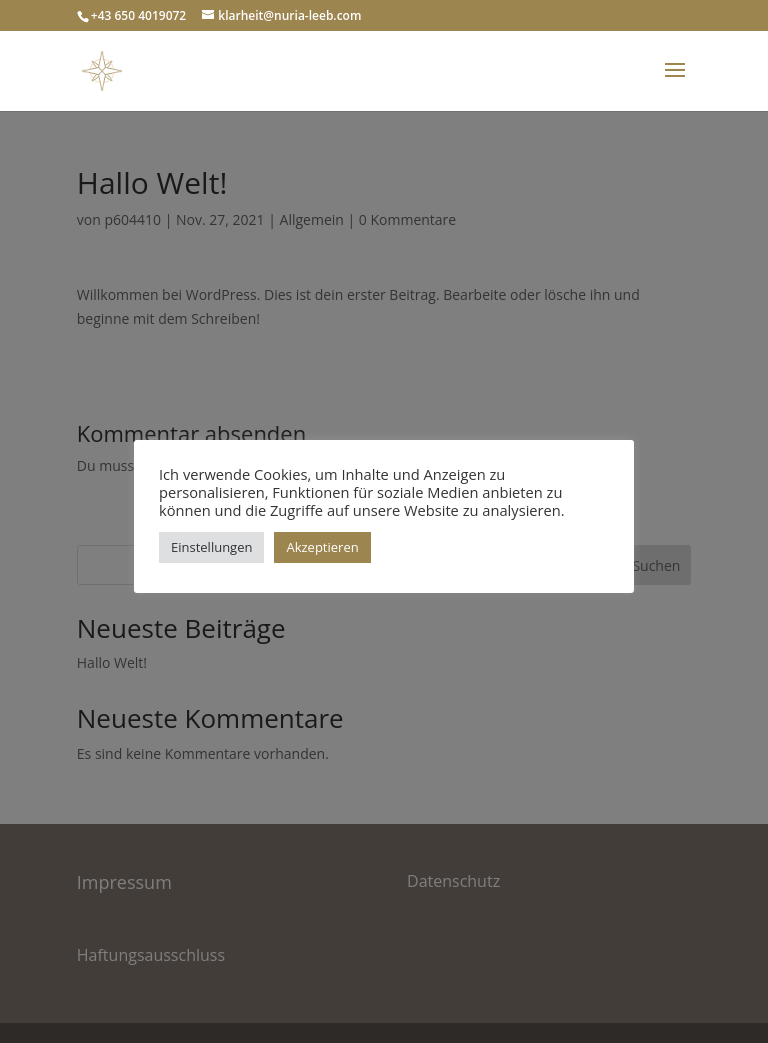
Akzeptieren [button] (322, 547)
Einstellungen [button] (211, 547)
